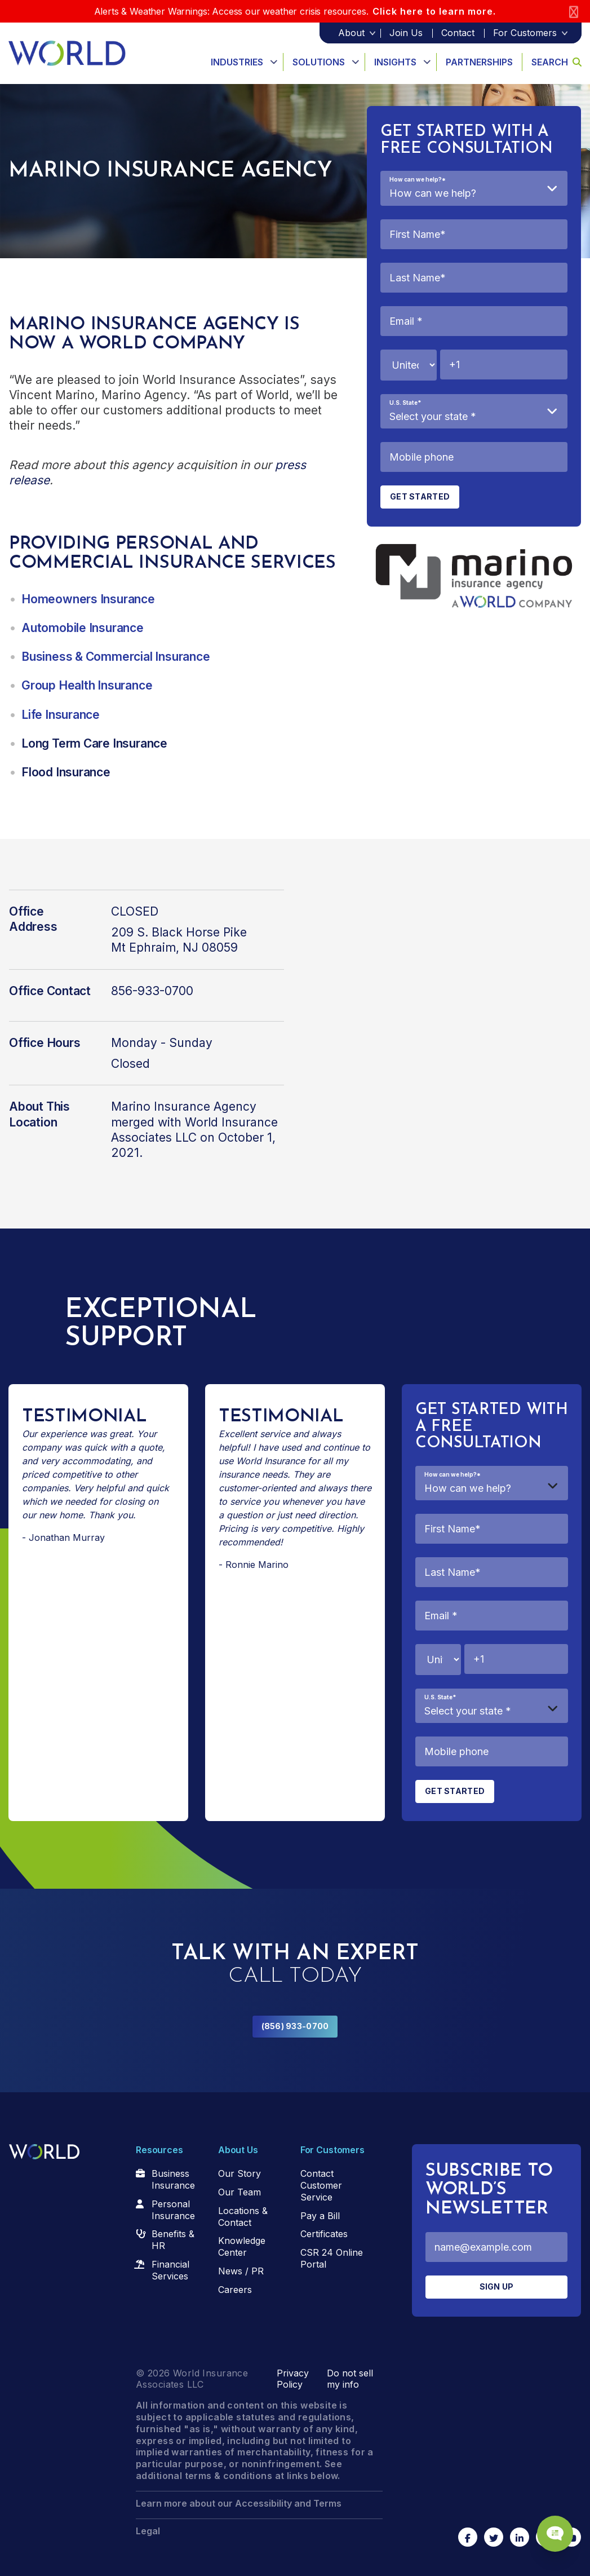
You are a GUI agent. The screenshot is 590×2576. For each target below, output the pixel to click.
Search (556, 62)
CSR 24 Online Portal (331, 2258)
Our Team (239, 2192)
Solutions (318, 62)
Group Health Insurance (86, 685)
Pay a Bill (320, 2215)
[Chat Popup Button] (549, 2526)
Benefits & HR (173, 2239)
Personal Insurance (173, 2209)
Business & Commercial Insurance (115, 656)
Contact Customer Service (321, 2185)
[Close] (573, 11)
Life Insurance (60, 715)
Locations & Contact (243, 2216)
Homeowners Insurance (88, 599)
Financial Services (170, 2270)
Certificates (324, 2233)
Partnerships (479, 62)
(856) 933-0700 (295, 2026)
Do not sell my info (350, 2379)
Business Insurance (173, 2179)
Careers (235, 2289)
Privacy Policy (293, 2379)
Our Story (239, 2173)
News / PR (241, 2271)
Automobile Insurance (82, 628)
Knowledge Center (241, 2246)
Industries (237, 62)
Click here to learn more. (434, 11)
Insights (395, 62)
